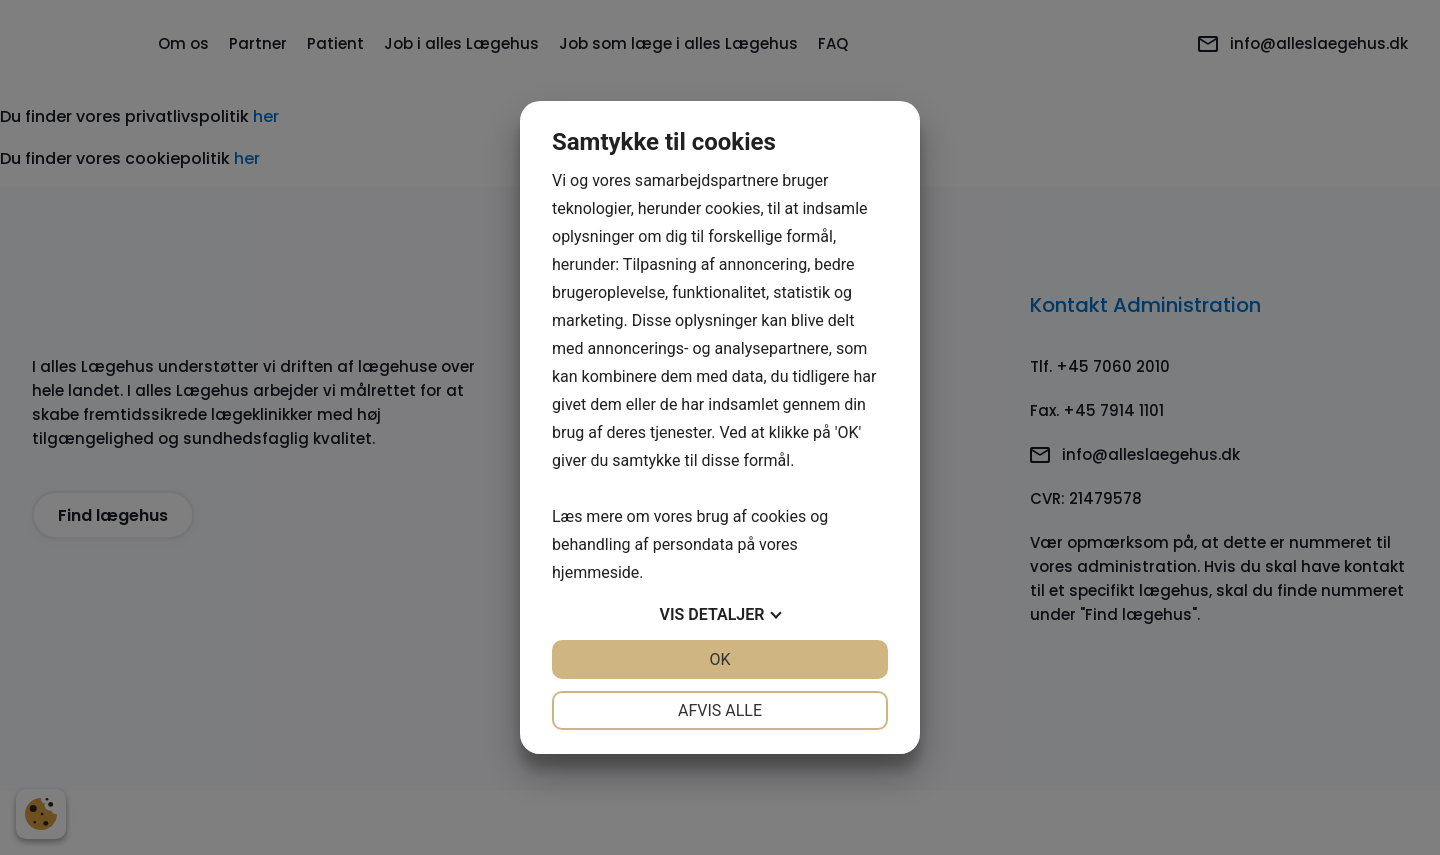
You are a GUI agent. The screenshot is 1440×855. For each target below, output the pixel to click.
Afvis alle (720, 710)
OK (719, 659)
